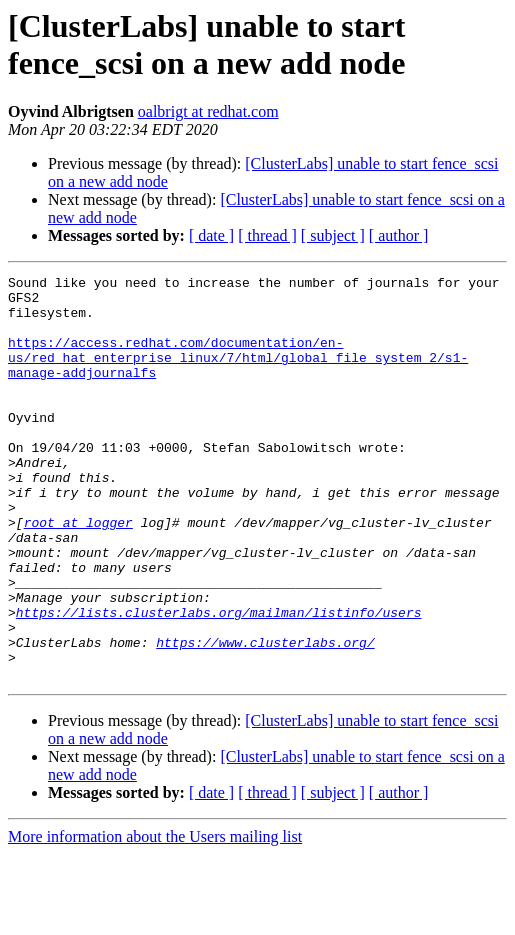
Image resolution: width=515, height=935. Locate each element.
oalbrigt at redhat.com (208, 111)
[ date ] (211, 235)
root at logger (78, 573)
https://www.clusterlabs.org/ (265, 717)
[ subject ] (333, 235)
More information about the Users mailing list (155, 917)
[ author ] (399, 235)
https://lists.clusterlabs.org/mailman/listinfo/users (219, 681)
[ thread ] (267, 235)
